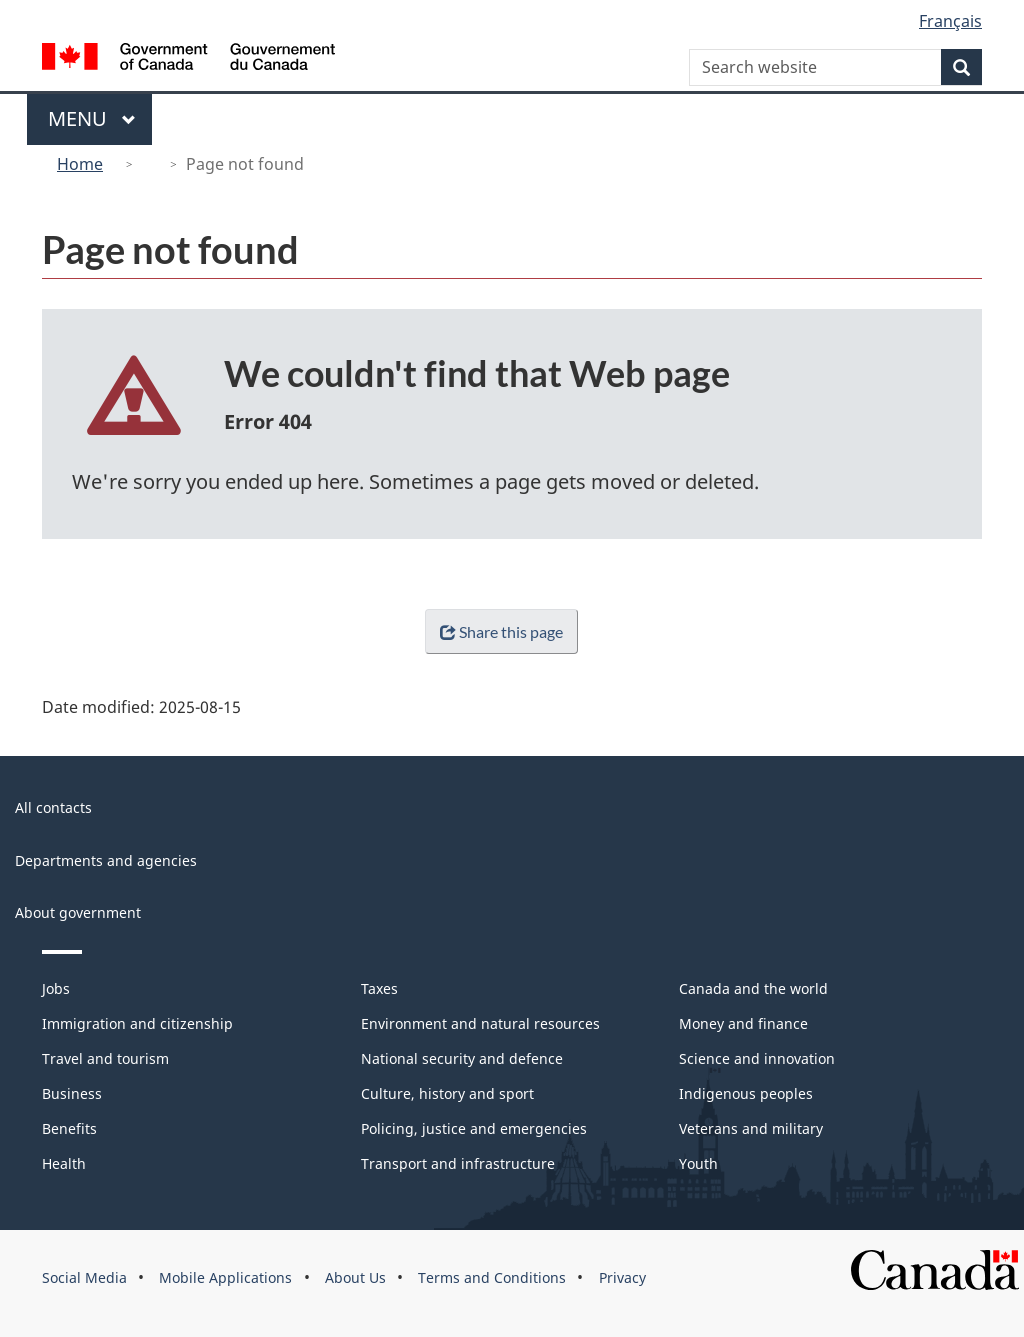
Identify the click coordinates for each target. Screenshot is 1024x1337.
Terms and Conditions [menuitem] (492, 1277)
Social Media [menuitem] (84, 1277)
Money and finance (743, 1023)
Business (72, 1093)
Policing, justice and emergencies (474, 1128)
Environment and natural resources (480, 1023)
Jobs (56, 988)
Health (64, 1163)
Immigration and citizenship (137, 1023)
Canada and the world (753, 988)
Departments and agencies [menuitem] (106, 860)
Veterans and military (751, 1128)
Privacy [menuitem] (622, 1277)
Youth (698, 1163)
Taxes (379, 988)
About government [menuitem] (78, 912)
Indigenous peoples (746, 1093)
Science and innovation (757, 1058)
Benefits (69, 1128)
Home (80, 164)
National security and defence (462, 1058)
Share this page (497, 631)
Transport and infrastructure (458, 1163)
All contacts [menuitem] (53, 807)
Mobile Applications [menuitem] (225, 1277)
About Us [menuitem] (355, 1277)
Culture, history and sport (447, 1093)
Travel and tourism (105, 1058)
